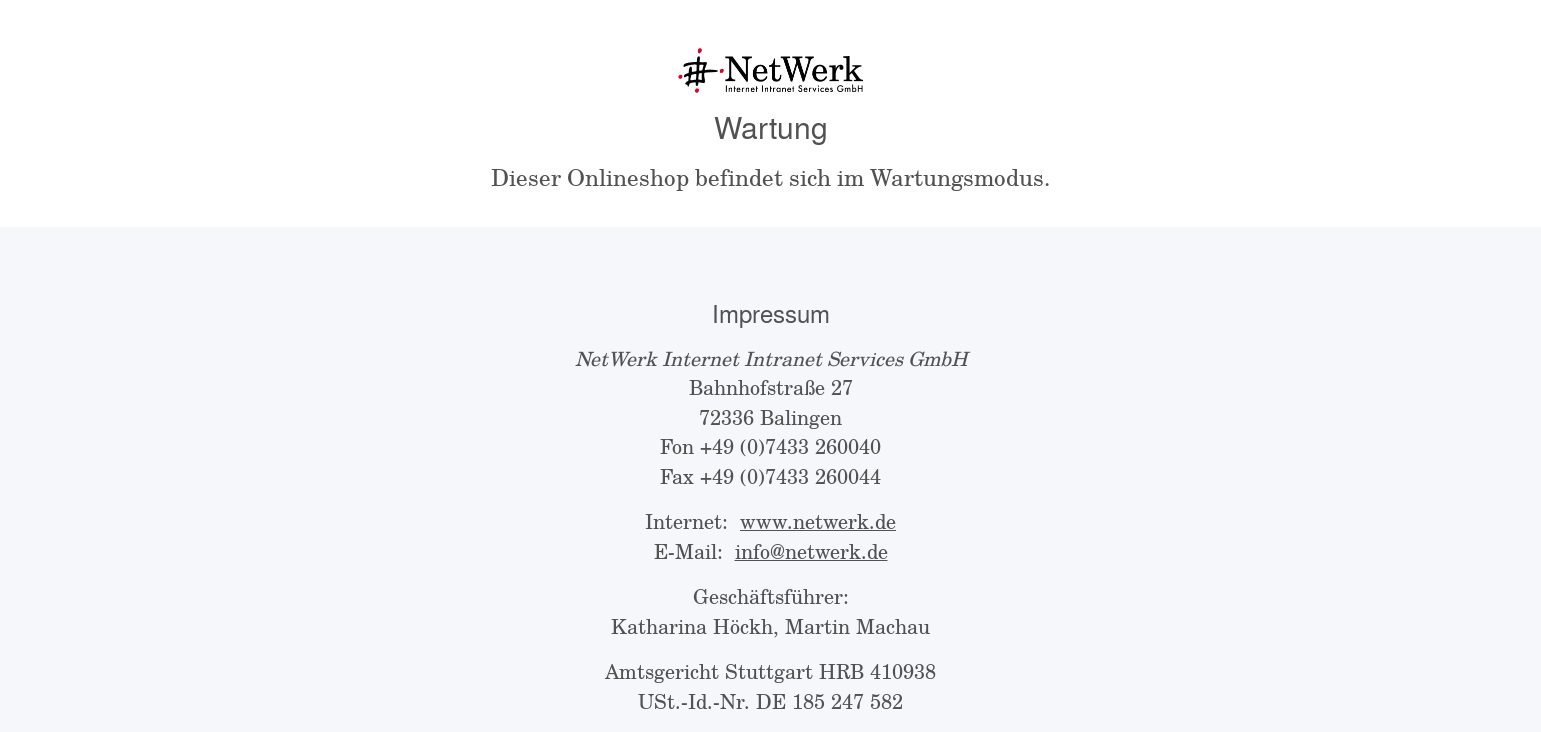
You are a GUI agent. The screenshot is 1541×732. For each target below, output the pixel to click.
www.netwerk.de (818, 521)
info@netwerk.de (811, 551)
